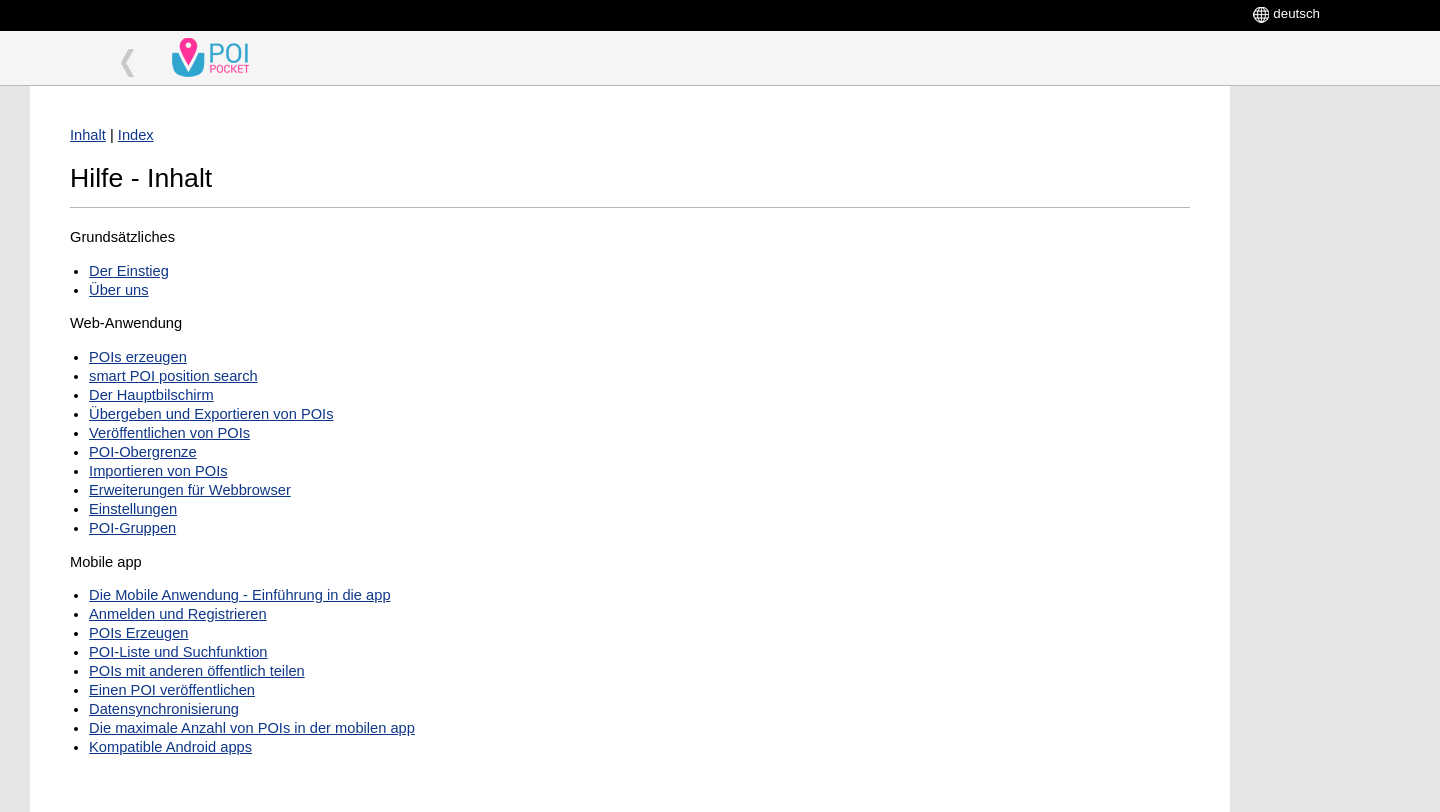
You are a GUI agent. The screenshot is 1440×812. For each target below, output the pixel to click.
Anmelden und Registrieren (178, 614)
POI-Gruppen (132, 528)
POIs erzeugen (138, 357)
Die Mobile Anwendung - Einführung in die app (239, 595)
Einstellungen (133, 509)
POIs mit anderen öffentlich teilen (197, 671)
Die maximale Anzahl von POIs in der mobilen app (252, 728)
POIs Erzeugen (138, 633)
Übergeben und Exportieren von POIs (211, 414)
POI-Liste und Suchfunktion (178, 652)
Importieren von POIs (158, 471)
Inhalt (88, 135)
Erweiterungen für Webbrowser (190, 490)
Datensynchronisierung (164, 709)
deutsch (1296, 13)
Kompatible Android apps (170, 747)
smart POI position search (173, 376)
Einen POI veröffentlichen (172, 690)
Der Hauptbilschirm (151, 395)
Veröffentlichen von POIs (169, 433)
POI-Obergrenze (143, 452)
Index (136, 135)
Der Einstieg (129, 271)
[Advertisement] (1330, 386)
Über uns (118, 290)
